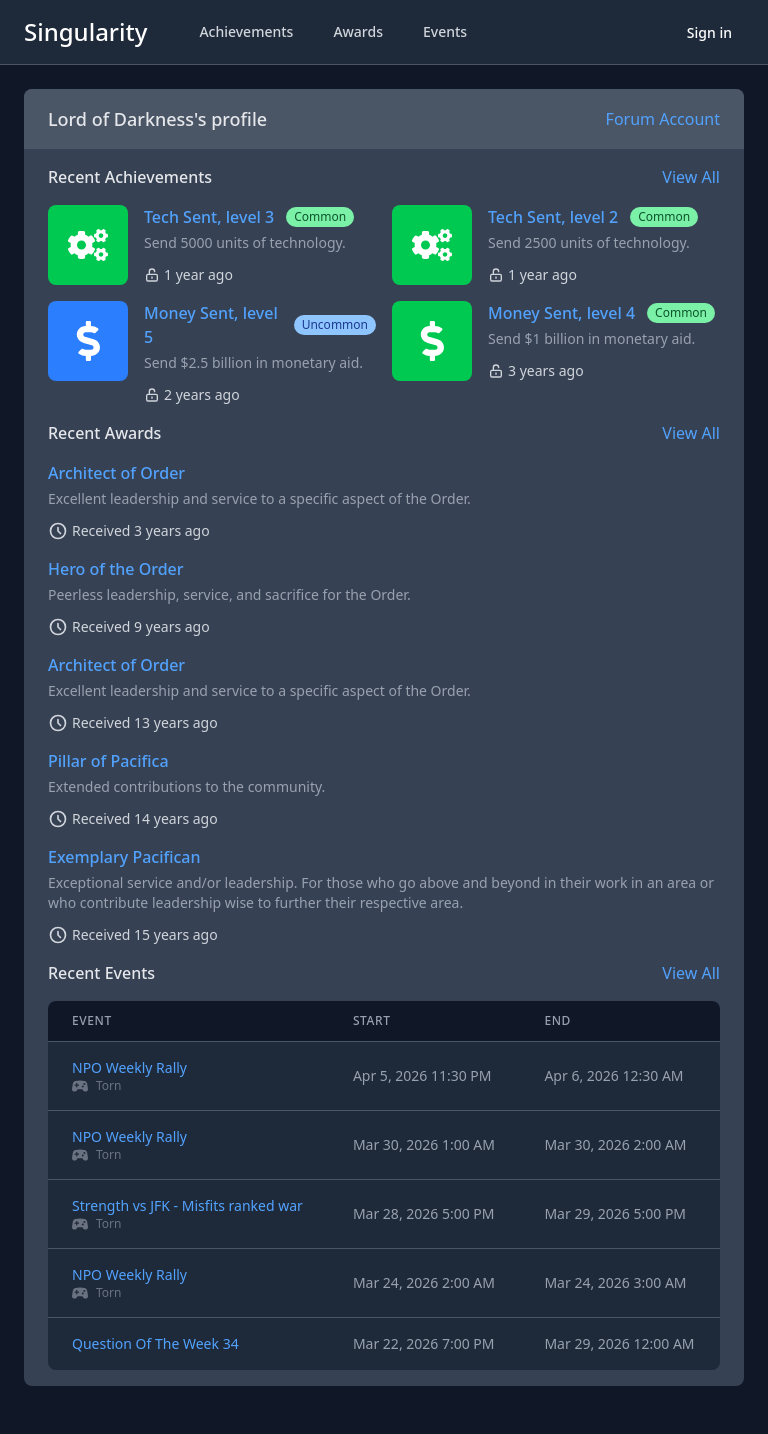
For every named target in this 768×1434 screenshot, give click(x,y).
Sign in (709, 32)
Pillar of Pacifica (108, 761)
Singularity (85, 31)
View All (691, 177)
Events (445, 31)
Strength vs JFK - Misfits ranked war (187, 1205)
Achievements (246, 31)
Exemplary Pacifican (124, 857)
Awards (358, 31)
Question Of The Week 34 (155, 1343)
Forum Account (663, 119)
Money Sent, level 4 (561, 313)
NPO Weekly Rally (129, 1067)
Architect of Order (116, 473)
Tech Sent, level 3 (209, 217)
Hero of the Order (116, 569)
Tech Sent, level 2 (553, 217)
